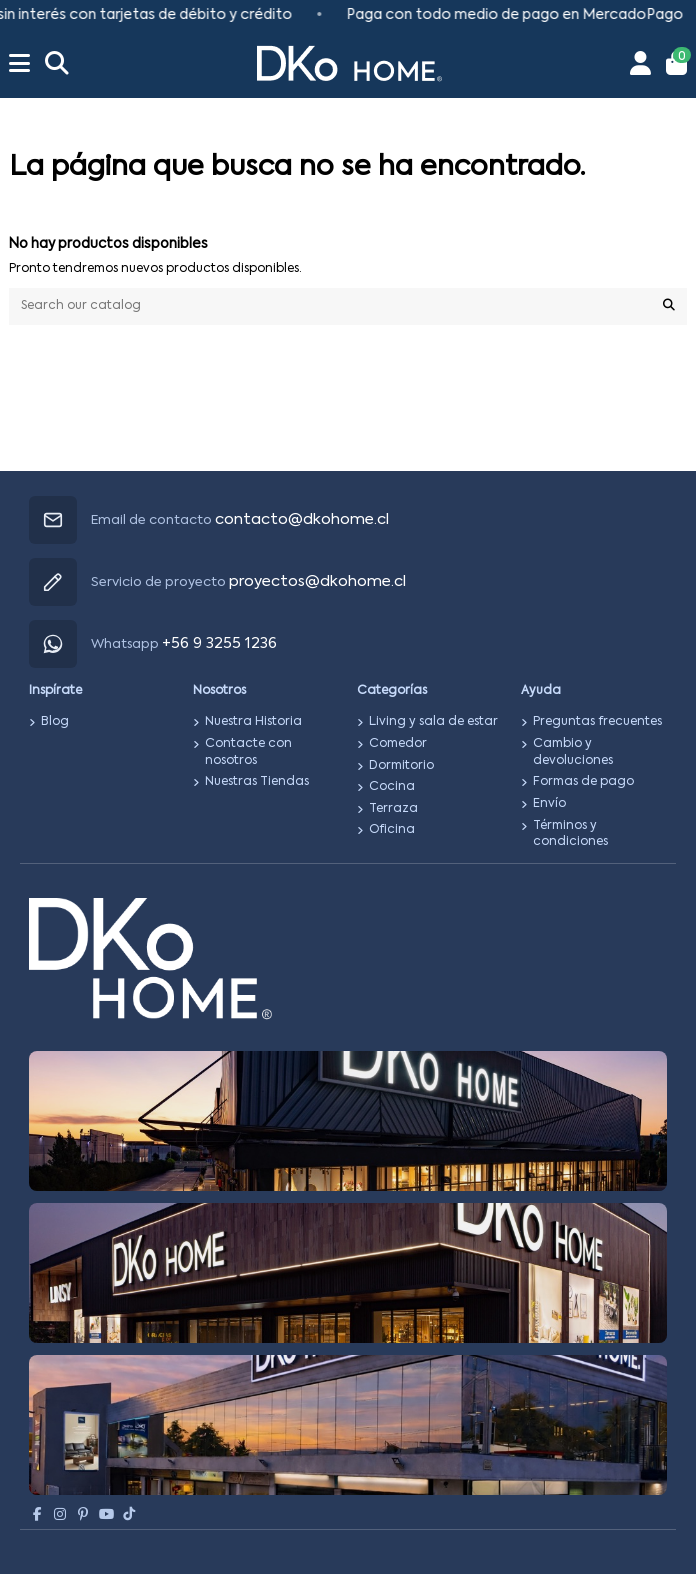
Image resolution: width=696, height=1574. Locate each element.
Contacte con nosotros (248, 752)
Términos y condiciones (570, 834)
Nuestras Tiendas (257, 782)
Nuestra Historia (253, 722)
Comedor (398, 744)
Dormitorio (401, 766)
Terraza (393, 809)
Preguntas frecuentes (597, 722)
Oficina (392, 830)
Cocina (392, 787)
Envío (549, 804)
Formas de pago (583, 782)
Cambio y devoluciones (573, 752)
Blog (55, 722)
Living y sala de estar (433, 722)
